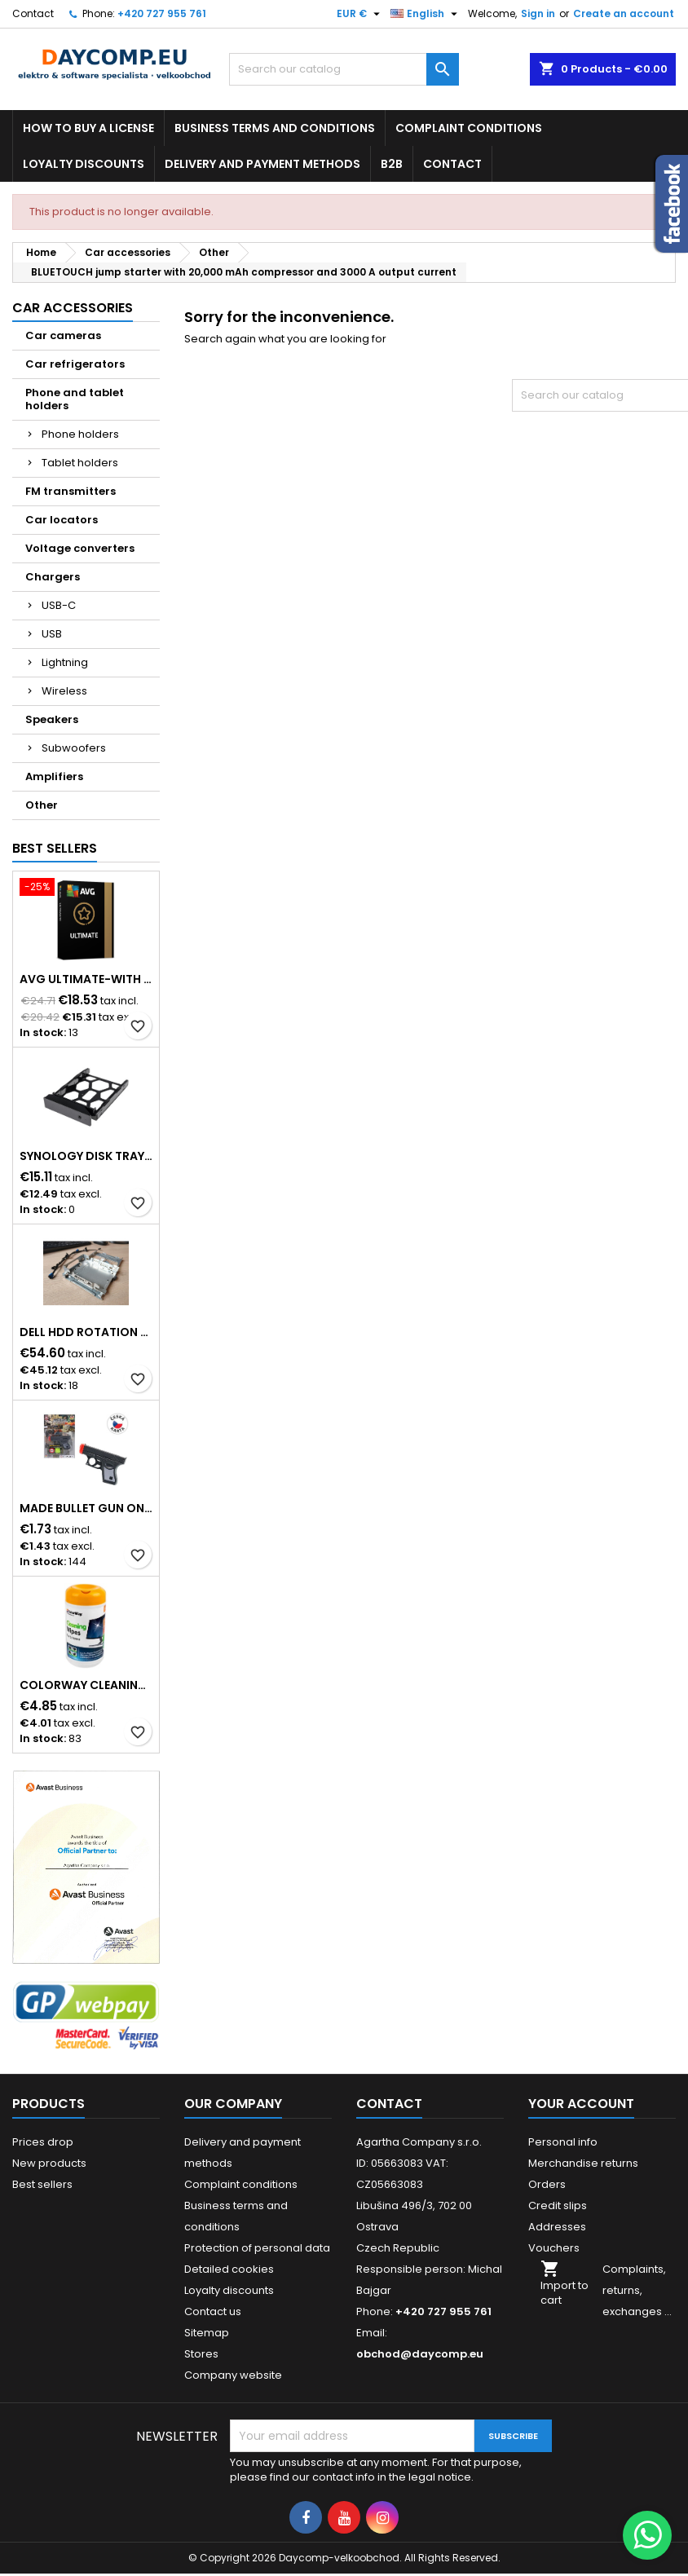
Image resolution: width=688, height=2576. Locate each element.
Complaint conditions (468, 128)
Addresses (557, 2226)
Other (41, 805)
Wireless (64, 691)
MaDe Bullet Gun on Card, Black (86, 1508)
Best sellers (42, 2184)
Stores (201, 2354)
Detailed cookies (229, 2269)
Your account (581, 2103)
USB (52, 634)
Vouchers (554, 2248)
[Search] (343, 69)
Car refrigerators (75, 364)
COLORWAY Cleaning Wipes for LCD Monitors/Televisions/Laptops (86, 1685)
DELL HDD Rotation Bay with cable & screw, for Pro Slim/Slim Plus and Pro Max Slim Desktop (86, 1332)
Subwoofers (74, 748)
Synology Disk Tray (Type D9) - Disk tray (86, 1155)
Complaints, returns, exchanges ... (637, 2290)
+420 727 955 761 (161, 13)
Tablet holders (80, 462)
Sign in (538, 13)
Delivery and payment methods (262, 164)
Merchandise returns (583, 2163)
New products (49, 2163)
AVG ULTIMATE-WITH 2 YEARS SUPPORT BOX (86, 979)
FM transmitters (70, 491)
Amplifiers (54, 776)
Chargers (52, 576)
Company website (233, 2375)
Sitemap (206, 2332)
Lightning (65, 662)
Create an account (623, 13)
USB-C (59, 605)
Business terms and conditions (274, 128)
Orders (547, 2184)
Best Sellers (54, 848)
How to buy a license (88, 128)
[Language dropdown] (425, 14)
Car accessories (72, 307)
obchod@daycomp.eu (419, 2354)
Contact (33, 13)
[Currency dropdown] (360, 14)
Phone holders (80, 434)
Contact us (212, 2311)
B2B (392, 164)
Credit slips (557, 2205)
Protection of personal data (257, 2248)
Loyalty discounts (83, 164)
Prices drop (42, 2142)
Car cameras (63, 335)
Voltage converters (80, 548)
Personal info (563, 2142)
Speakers (51, 719)
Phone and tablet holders (74, 399)
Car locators (61, 519)
